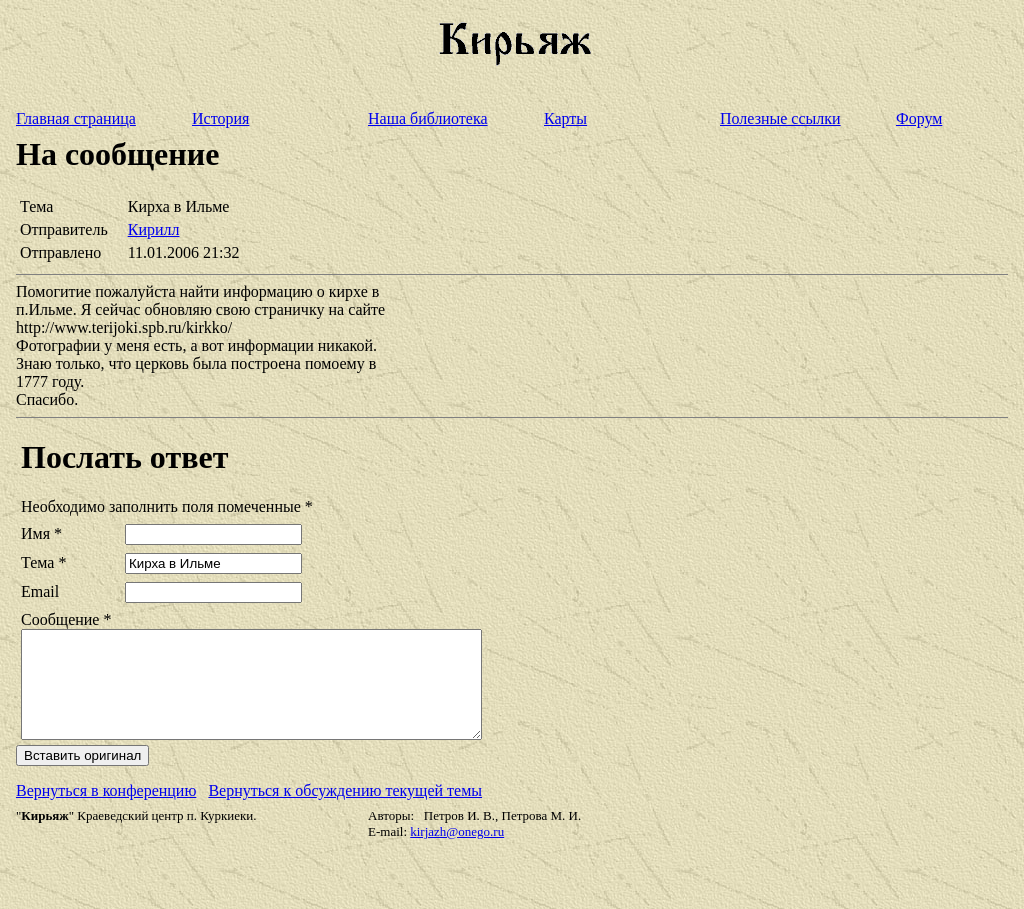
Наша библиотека (428, 118)
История (220, 118)
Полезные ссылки (780, 118)
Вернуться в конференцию (106, 811)
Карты (565, 118)
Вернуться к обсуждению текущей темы (345, 811)
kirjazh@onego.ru (457, 852)
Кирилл (154, 229)
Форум (919, 118)
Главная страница (76, 118)
